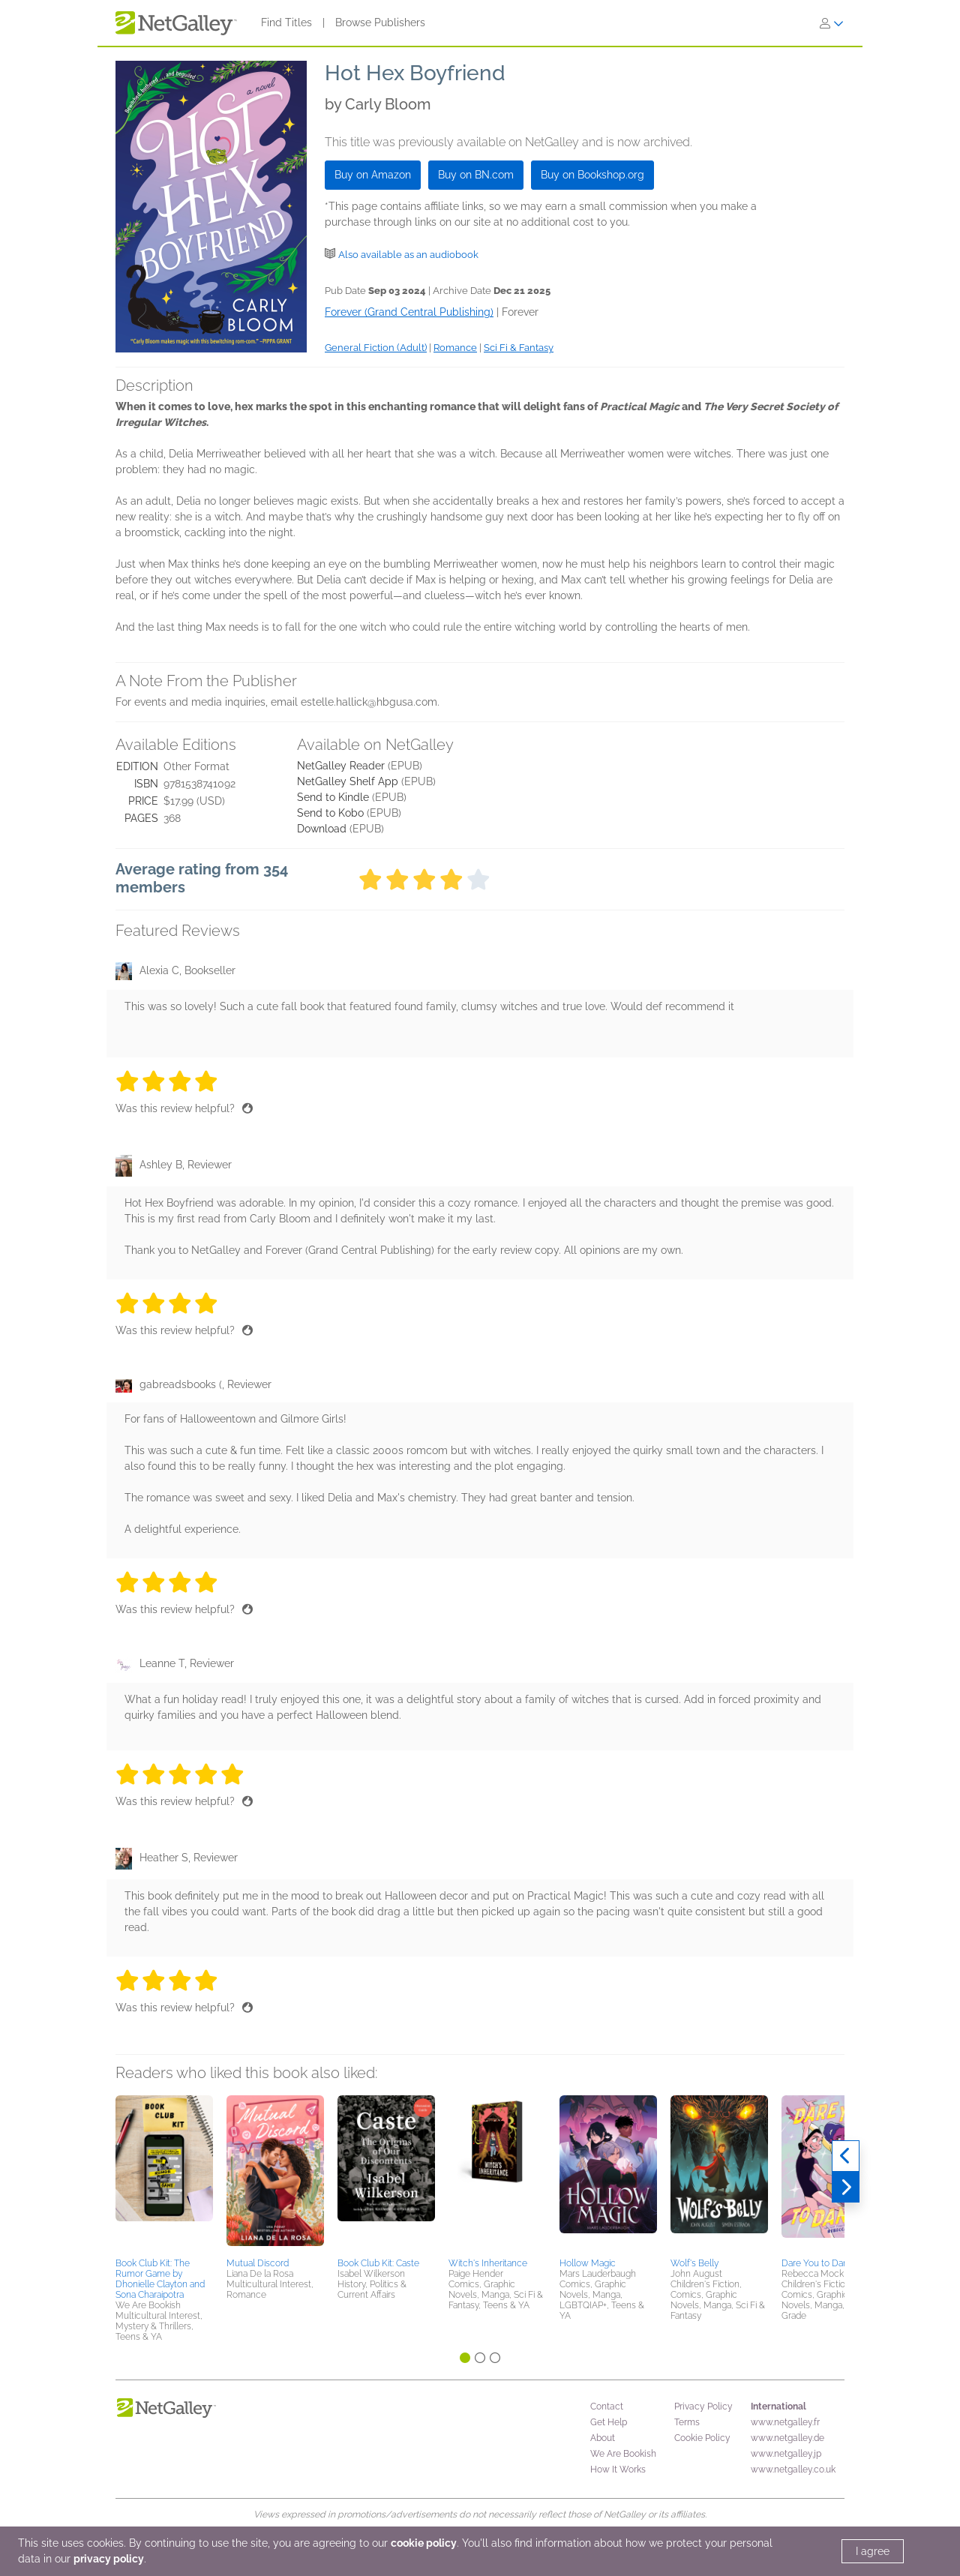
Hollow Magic (588, 2263)
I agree (873, 2551)
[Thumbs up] (247, 1108)
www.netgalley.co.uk (793, 2469)
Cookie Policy (702, 2438)
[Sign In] (832, 23)
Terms (687, 2422)
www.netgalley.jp (786, 2454)
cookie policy (424, 2543)
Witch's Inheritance (487, 2263)
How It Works (618, 2469)
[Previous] (846, 2156)
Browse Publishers (380, 22)
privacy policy (109, 2559)
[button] (164, 2174)
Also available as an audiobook (408, 254)
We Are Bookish (623, 2454)
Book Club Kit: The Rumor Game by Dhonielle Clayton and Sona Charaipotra (160, 2279)
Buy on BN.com (476, 175)
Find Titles (286, 22)
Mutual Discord (257, 2263)
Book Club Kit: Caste (378, 2263)
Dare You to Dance (820, 2263)
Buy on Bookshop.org (592, 175)
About (602, 2438)
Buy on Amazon (372, 175)
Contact (606, 2406)
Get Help (608, 2422)
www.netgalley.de (787, 2438)
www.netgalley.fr (785, 2422)
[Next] (846, 2187)
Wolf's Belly (694, 2263)
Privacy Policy (703, 2406)
